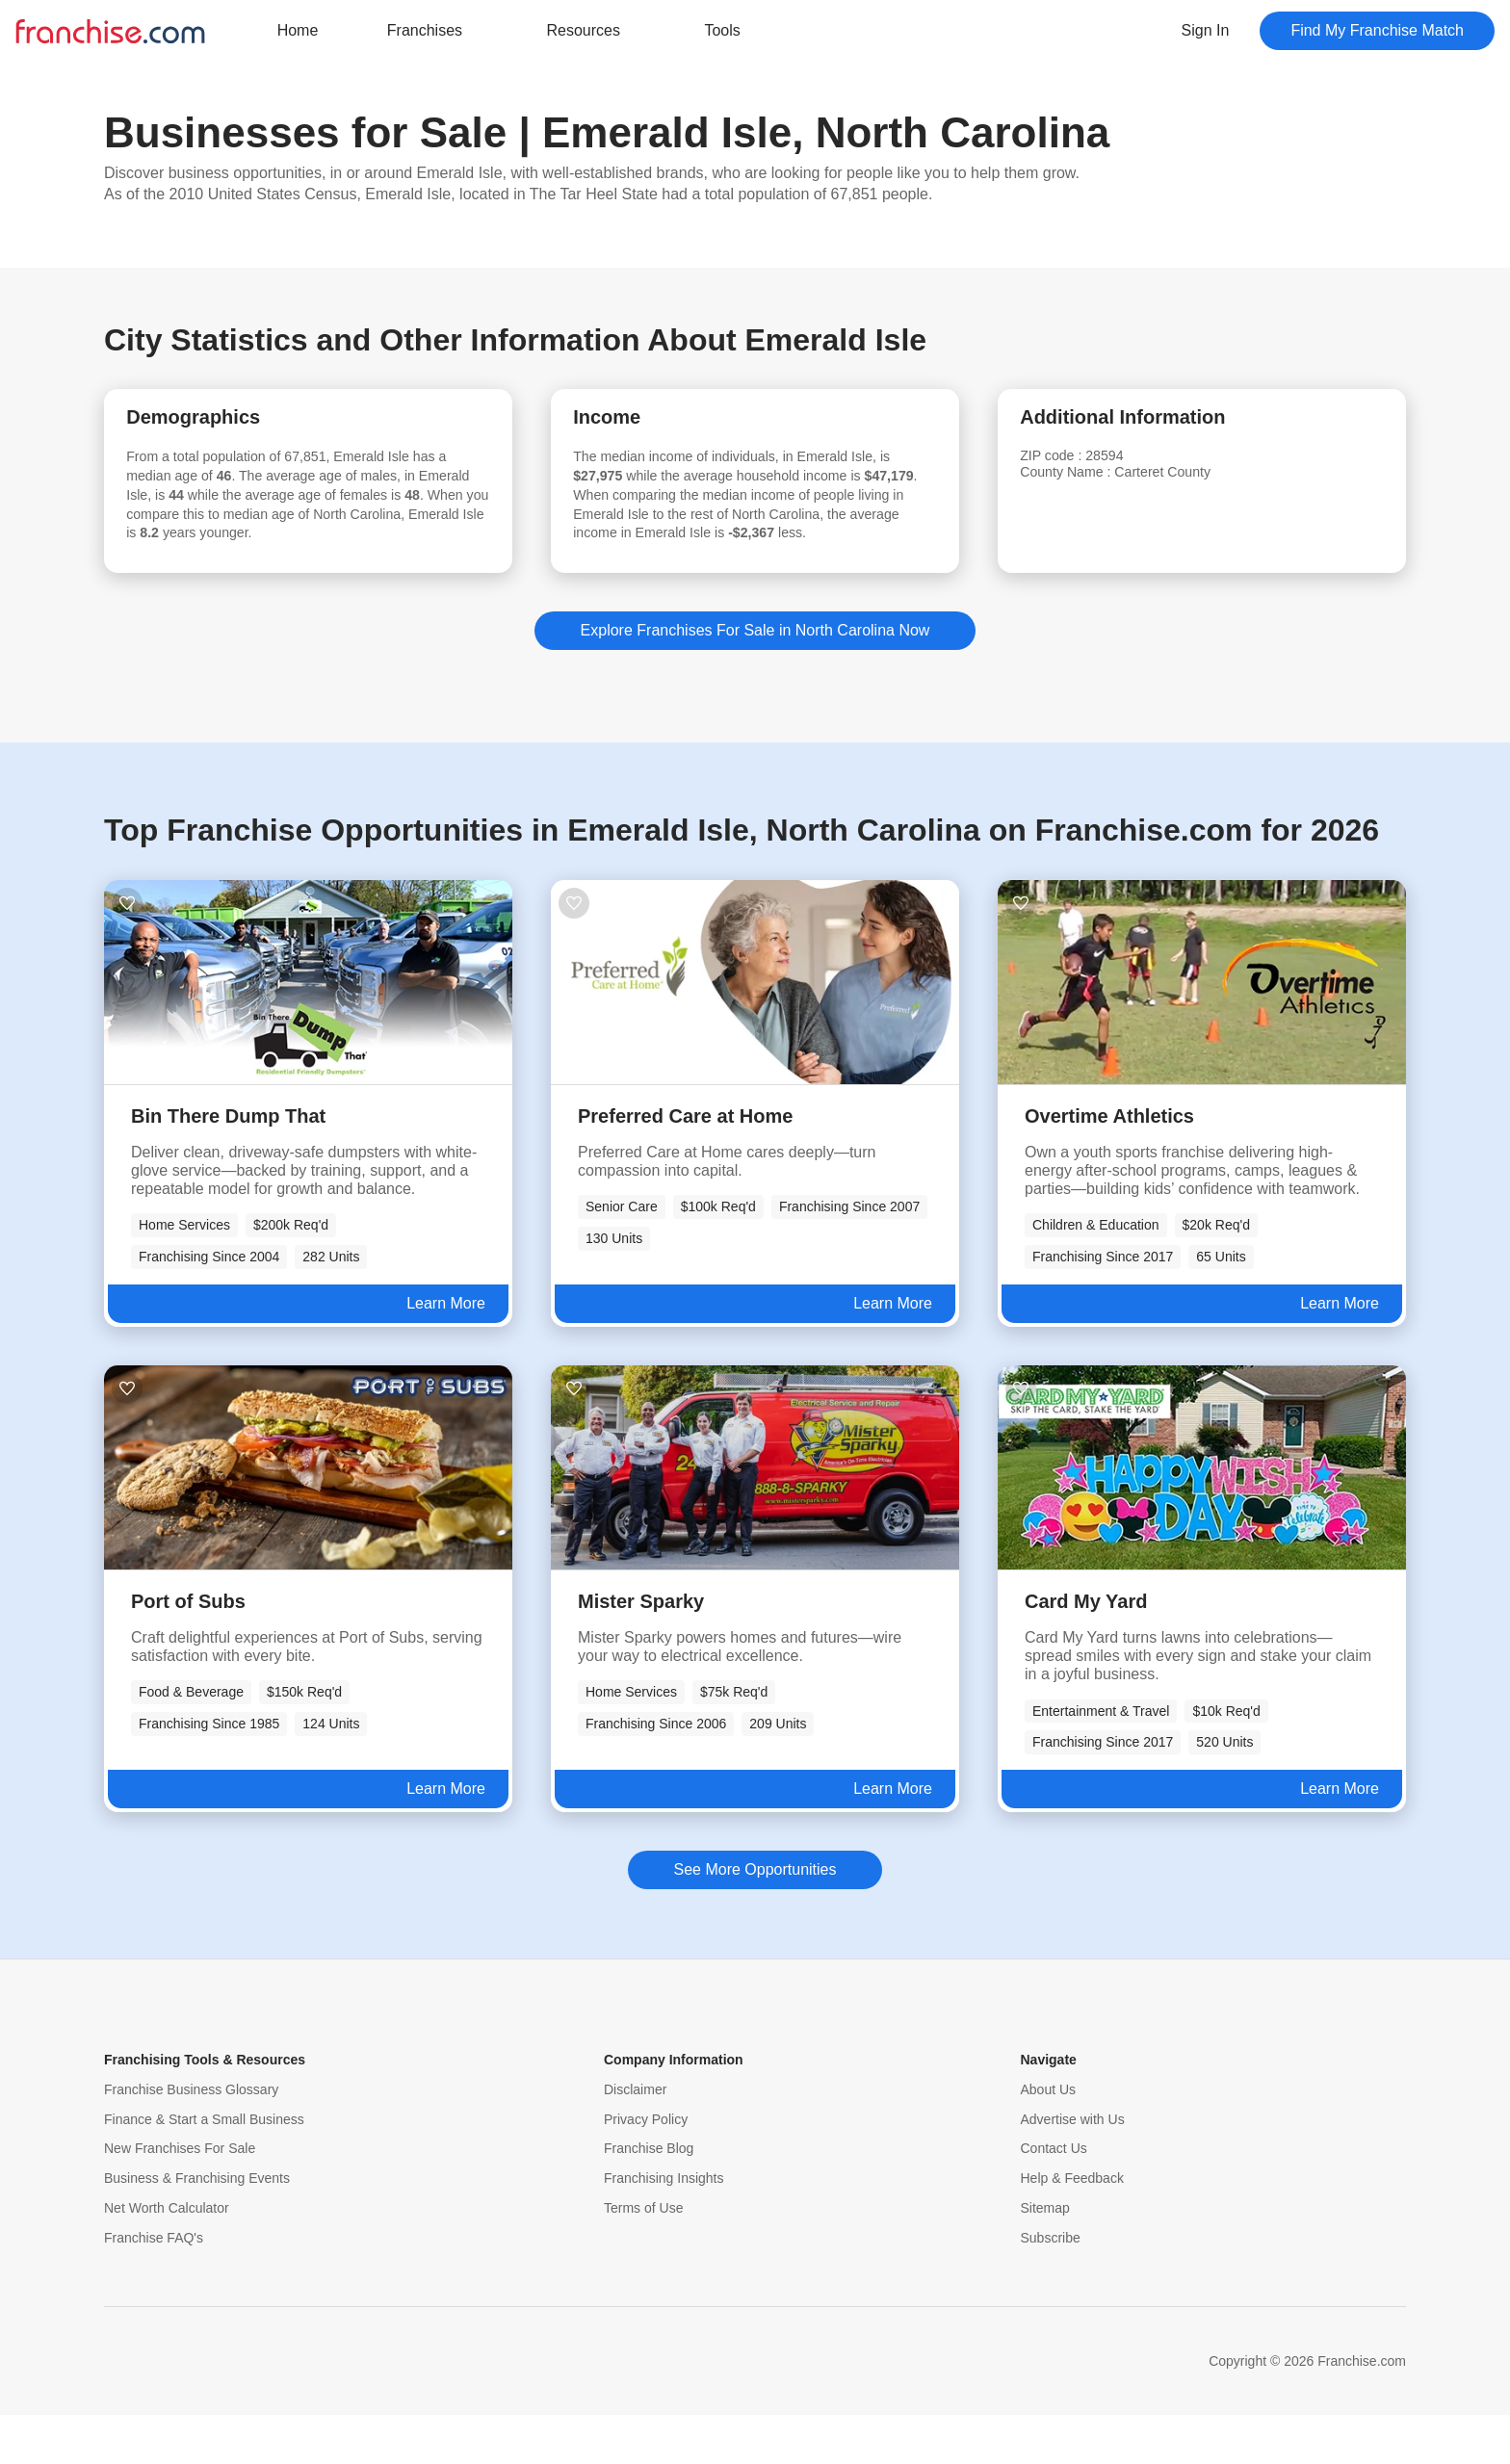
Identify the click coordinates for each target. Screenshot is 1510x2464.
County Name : (1089, 482)
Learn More (445, 1352)
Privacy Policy (646, 2168)
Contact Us (1054, 2197)
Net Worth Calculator (166, 2257)
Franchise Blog (648, 2197)
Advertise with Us (1073, 2168)
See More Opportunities (755, 1918)
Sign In (1206, 30)
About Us (1049, 2138)
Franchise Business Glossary (191, 2138)
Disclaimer (635, 2138)
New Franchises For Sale (179, 2197)
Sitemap (1045, 2257)
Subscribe (1050, 2287)
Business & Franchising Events (197, 2227)
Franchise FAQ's (153, 2287)
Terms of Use (643, 2257)
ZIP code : (1073, 463)
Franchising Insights (664, 2227)
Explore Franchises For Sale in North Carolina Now (755, 679)
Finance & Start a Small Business (204, 2168)
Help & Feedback (1072, 2227)
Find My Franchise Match (1377, 30)
